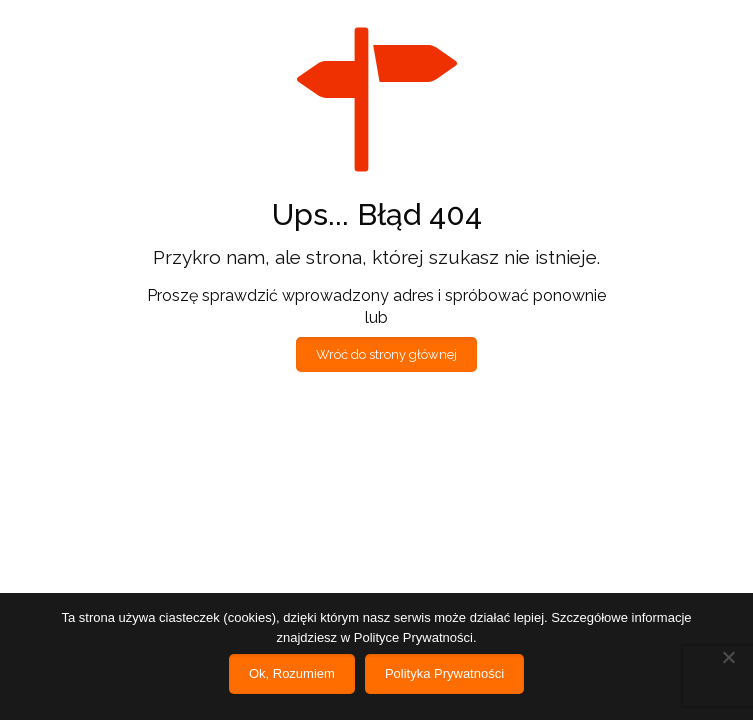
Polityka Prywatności (444, 673)
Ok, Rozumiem (292, 673)
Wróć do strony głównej (386, 354)
